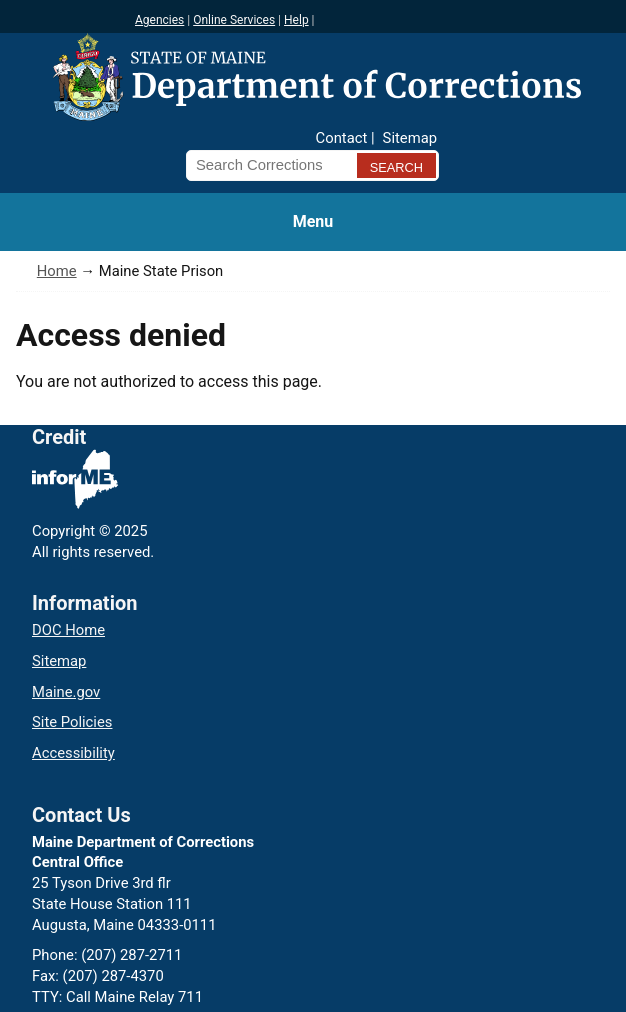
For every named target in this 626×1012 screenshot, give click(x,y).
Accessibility (73, 753)
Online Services (234, 20)
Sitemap (410, 138)
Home (57, 271)
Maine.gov (66, 692)
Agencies (159, 20)
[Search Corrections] (266, 165)
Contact (342, 138)
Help (296, 20)
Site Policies (72, 722)
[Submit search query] (396, 165)
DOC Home (68, 630)
